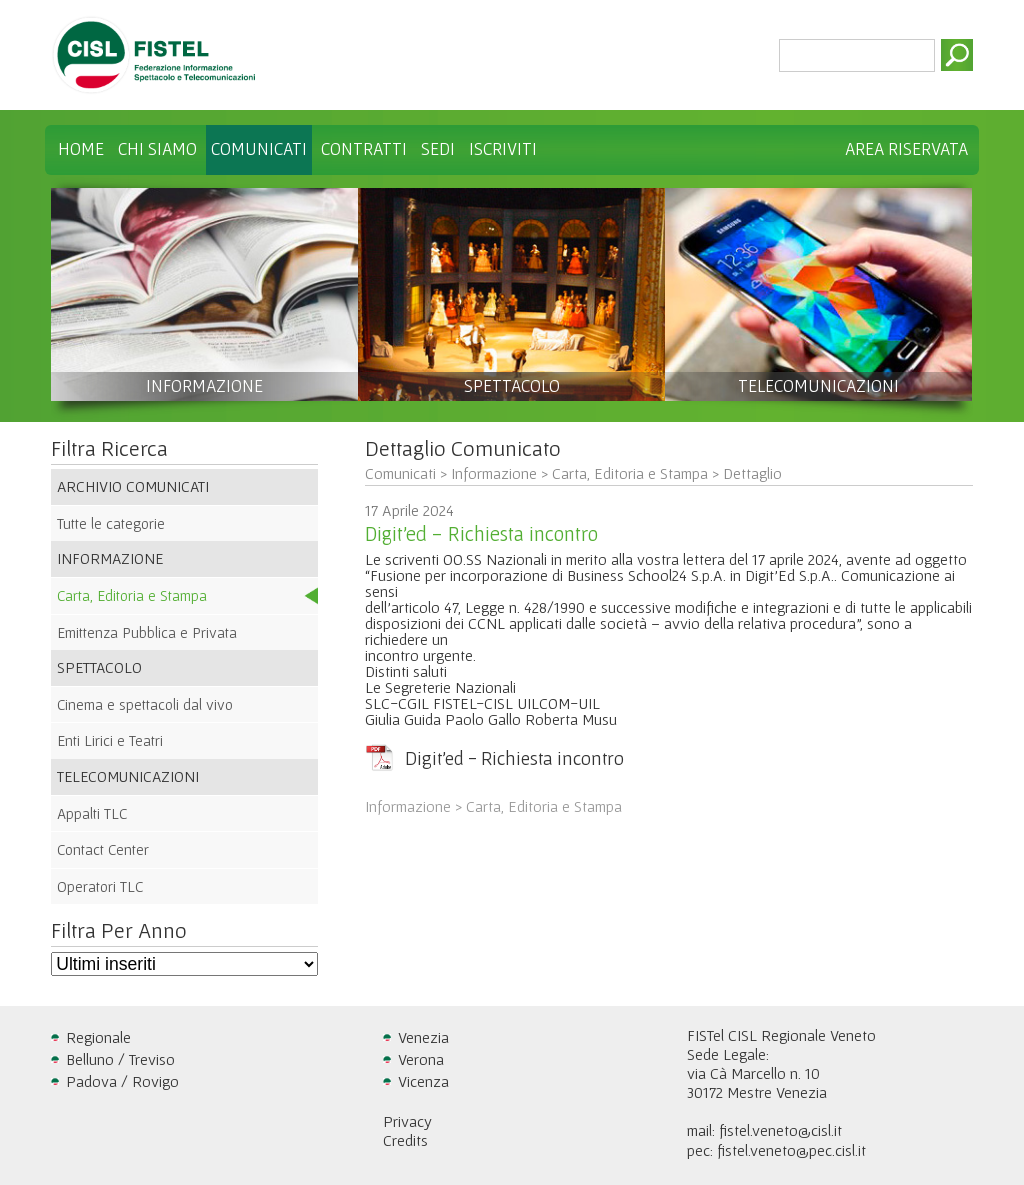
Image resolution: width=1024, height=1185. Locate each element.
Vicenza (423, 1081)
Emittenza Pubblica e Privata (147, 632)
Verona (421, 1059)
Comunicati (259, 149)
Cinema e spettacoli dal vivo (145, 704)
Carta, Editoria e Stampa (132, 595)
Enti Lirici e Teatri (110, 740)
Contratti (364, 149)
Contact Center (103, 849)
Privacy (407, 1121)
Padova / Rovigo (122, 1081)
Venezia (423, 1037)
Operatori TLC (100, 886)
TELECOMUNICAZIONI (818, 386)
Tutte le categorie (111, 523)
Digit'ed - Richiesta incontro (514, 758)
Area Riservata (906, 149)
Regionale (98, 1037)
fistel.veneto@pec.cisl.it (791, 1150)
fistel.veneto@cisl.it (780, 1130)
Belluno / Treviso (120, 1059)
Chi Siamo (157, 149)
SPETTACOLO (512, 386)
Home (81, 149)
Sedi (438, 149)
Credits (405, 1140)
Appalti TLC (92, 813)
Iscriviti (503, 149)
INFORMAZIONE (204, 386)
